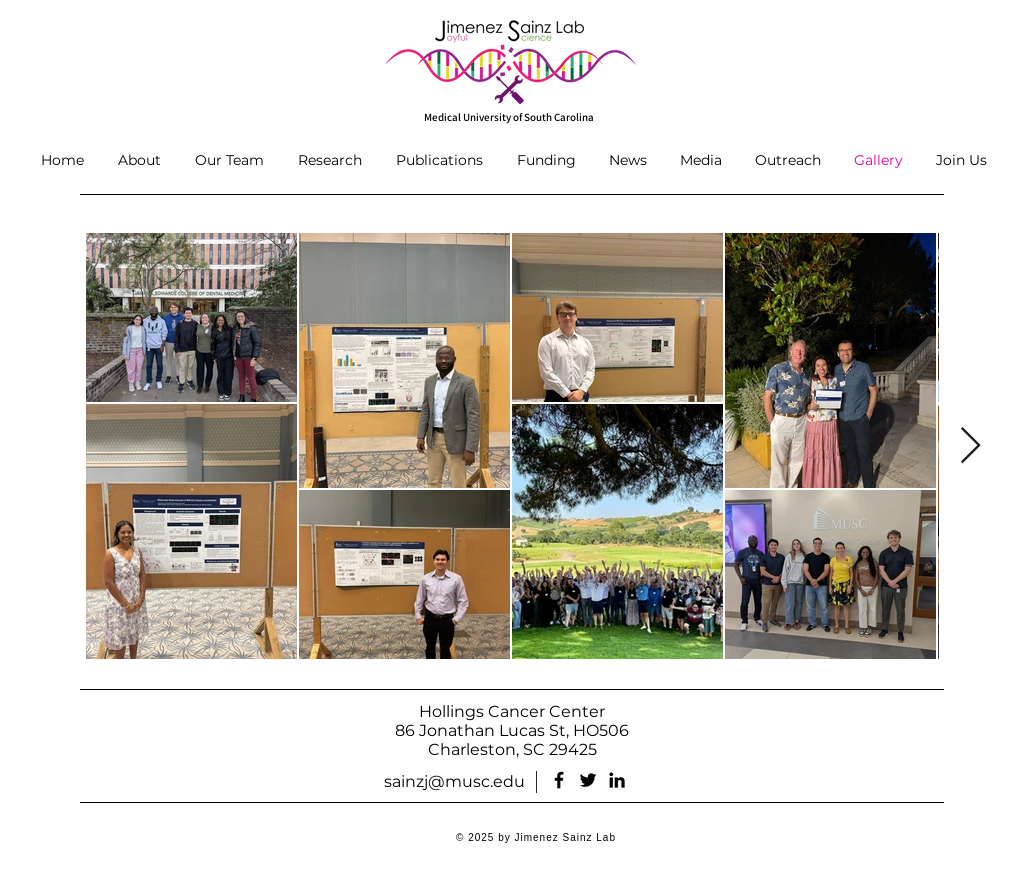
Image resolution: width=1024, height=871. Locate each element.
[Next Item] (970, 446)
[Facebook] (559, 780)
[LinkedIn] (617, 780)
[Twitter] (588, 780)
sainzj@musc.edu (454, 781)
